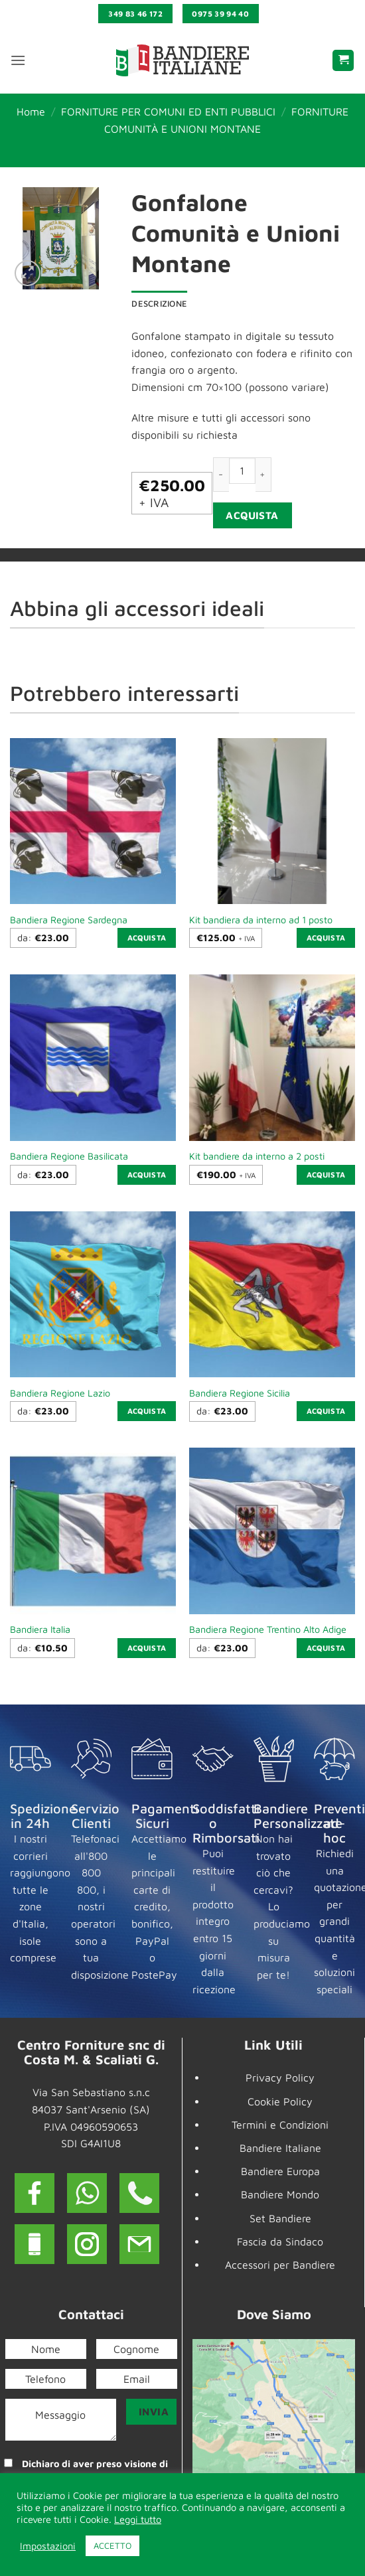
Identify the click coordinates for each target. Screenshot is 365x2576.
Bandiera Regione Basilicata (69, 1156)
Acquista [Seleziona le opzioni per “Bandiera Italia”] (147, 1647)
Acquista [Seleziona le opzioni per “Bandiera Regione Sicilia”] (326, 1410)
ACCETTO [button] (112, 2545)
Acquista (252, 515)
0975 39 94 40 (220, 13)
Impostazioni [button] (48, 2545)
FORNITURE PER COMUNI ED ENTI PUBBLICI (168, 111)
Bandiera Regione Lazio (60, 1393)
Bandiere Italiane (280, 2148)
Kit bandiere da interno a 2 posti (257, 1156)
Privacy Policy (280, 2078)
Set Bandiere (280, 2218)
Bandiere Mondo (280, 2194)
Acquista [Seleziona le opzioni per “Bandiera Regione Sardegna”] (147, 937)
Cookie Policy (280, 2101)
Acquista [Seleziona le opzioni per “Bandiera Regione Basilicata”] (147, 1174)
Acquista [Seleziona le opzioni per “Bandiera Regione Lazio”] (147, 1410)
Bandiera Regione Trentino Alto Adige (267, 1629)
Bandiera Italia (40, 1629)
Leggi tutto (137, 2519)
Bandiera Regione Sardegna (68, 919)
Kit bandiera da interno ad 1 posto (260, 919)
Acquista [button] (326, 937)
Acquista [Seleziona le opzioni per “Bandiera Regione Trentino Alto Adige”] (326, 1647)
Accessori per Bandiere (280, 2265)
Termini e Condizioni (280, 2125)
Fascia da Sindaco (280, 2241)
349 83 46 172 (135, 13)
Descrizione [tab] (159, 304)
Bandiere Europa (280, 2171)
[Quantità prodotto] (242, 470)
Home (31, 111)
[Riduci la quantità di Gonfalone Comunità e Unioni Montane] (221, 474)
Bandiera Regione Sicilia (239, 1393)
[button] (18, 60)
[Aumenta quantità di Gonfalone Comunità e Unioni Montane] (263, 474)
